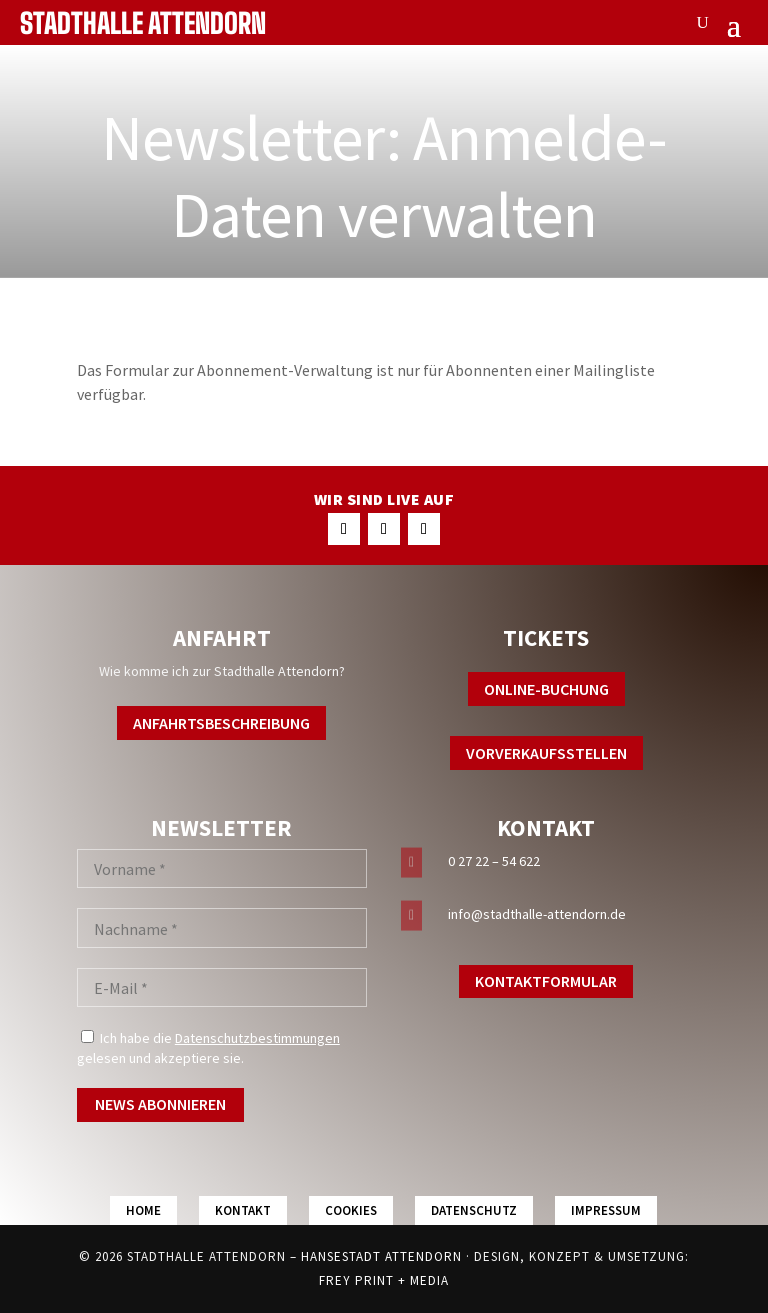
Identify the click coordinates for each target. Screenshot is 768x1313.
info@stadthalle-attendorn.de (537, 914)
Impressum (606, 1210)
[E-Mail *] (222, 988)
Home (143, 1210)
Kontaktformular (546, 981)
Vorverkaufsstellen (546, 753)
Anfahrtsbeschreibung (221, 723)
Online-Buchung (546, 689)
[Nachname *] (222, 928)
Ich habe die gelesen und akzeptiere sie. (208, 1048)
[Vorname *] (222, 869)
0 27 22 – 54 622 (494, 861)
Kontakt (243, 1210)
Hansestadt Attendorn (381, 1256)
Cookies (351, 1210)
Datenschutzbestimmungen (257, 1038)
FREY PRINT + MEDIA (384, 1280)
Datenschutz (474, 1210)
